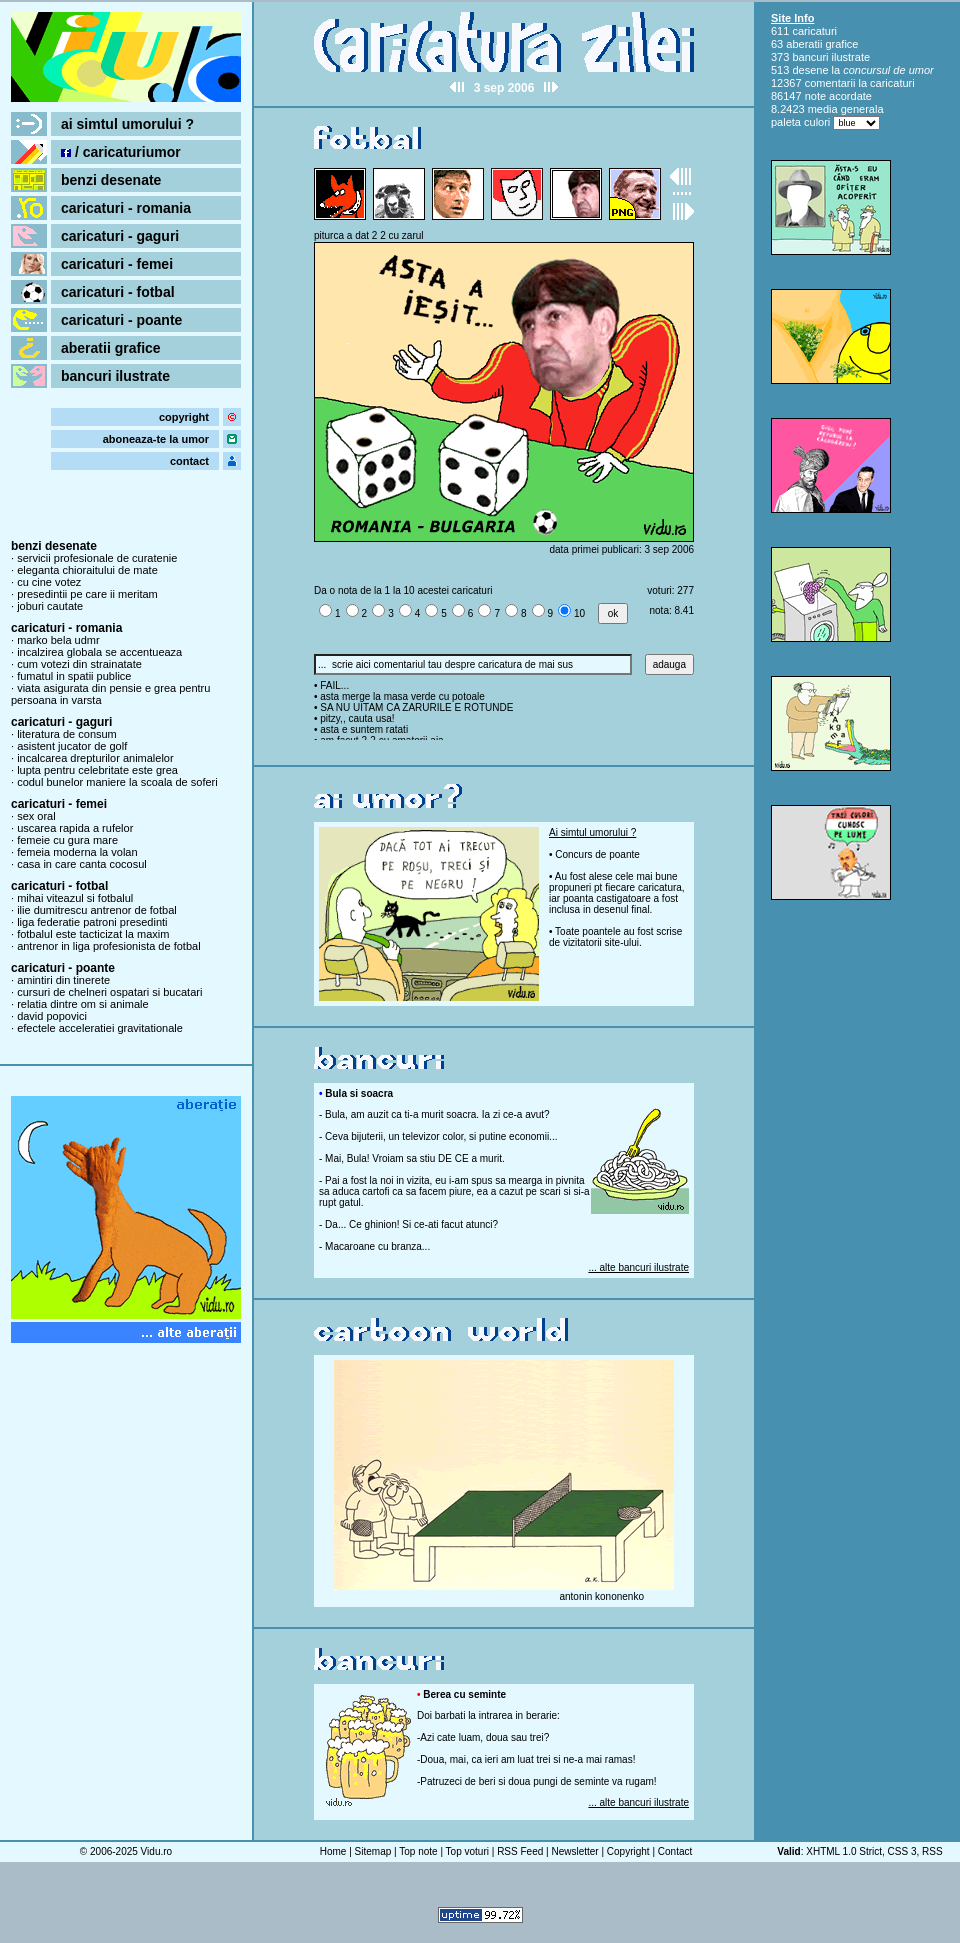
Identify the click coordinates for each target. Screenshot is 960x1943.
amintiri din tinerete (63, 980)
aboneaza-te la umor (156, 439)
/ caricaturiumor (121, 152)
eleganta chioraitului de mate (87, 570)
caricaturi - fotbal (118, 292)
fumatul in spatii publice (74, 676)
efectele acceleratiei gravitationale (100, 1028)
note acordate (838, 96)
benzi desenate (111, 180)
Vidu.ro (157, 1851)
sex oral (36, 816)
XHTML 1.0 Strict (844, 1851)
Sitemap (373, 1851)
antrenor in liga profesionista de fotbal (108, 946)
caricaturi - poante (121, 320)
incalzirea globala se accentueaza (99, 652)
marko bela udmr (58, 640)
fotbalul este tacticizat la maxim (93, 934)
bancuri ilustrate (115, 376)
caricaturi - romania (126, 208)
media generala (846, 109)
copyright (184, 417)
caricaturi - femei (117, 264)
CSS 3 (902, 1851)
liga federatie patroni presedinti (92, 922)
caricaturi (814, 31)
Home (333, 1851)
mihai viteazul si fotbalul (75, 898)
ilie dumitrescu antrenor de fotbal (97, 910)
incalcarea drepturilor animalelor (95, 758)
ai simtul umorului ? (127, 124)
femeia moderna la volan (77, 852)
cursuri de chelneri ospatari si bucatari (109, 992)
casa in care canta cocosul (82, 864)
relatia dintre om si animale (82, 1004)
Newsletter (574, 1851)
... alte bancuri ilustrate (638, 1267)
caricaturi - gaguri (120, 236)
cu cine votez (49, 582)
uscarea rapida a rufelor (75, 828)
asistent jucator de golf (72, 746)
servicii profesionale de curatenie (97, 558)
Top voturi (467, 1851)
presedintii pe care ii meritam (87, 594)
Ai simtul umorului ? (592, 832)
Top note (418, 1851)
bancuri (810, 57)
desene (810, 70)
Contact (675, 1851)
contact (189, 461)
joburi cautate (50, 606)
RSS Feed (520, 1851)
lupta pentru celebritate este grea (97, 770)
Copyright (628, 1851)
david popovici (52, 1016)
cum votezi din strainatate (79, 664)
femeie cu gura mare (67, 840)
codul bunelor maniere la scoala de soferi (117, 782)
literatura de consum (67, 734)
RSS (932, 1851)
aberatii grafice (111, 348)
